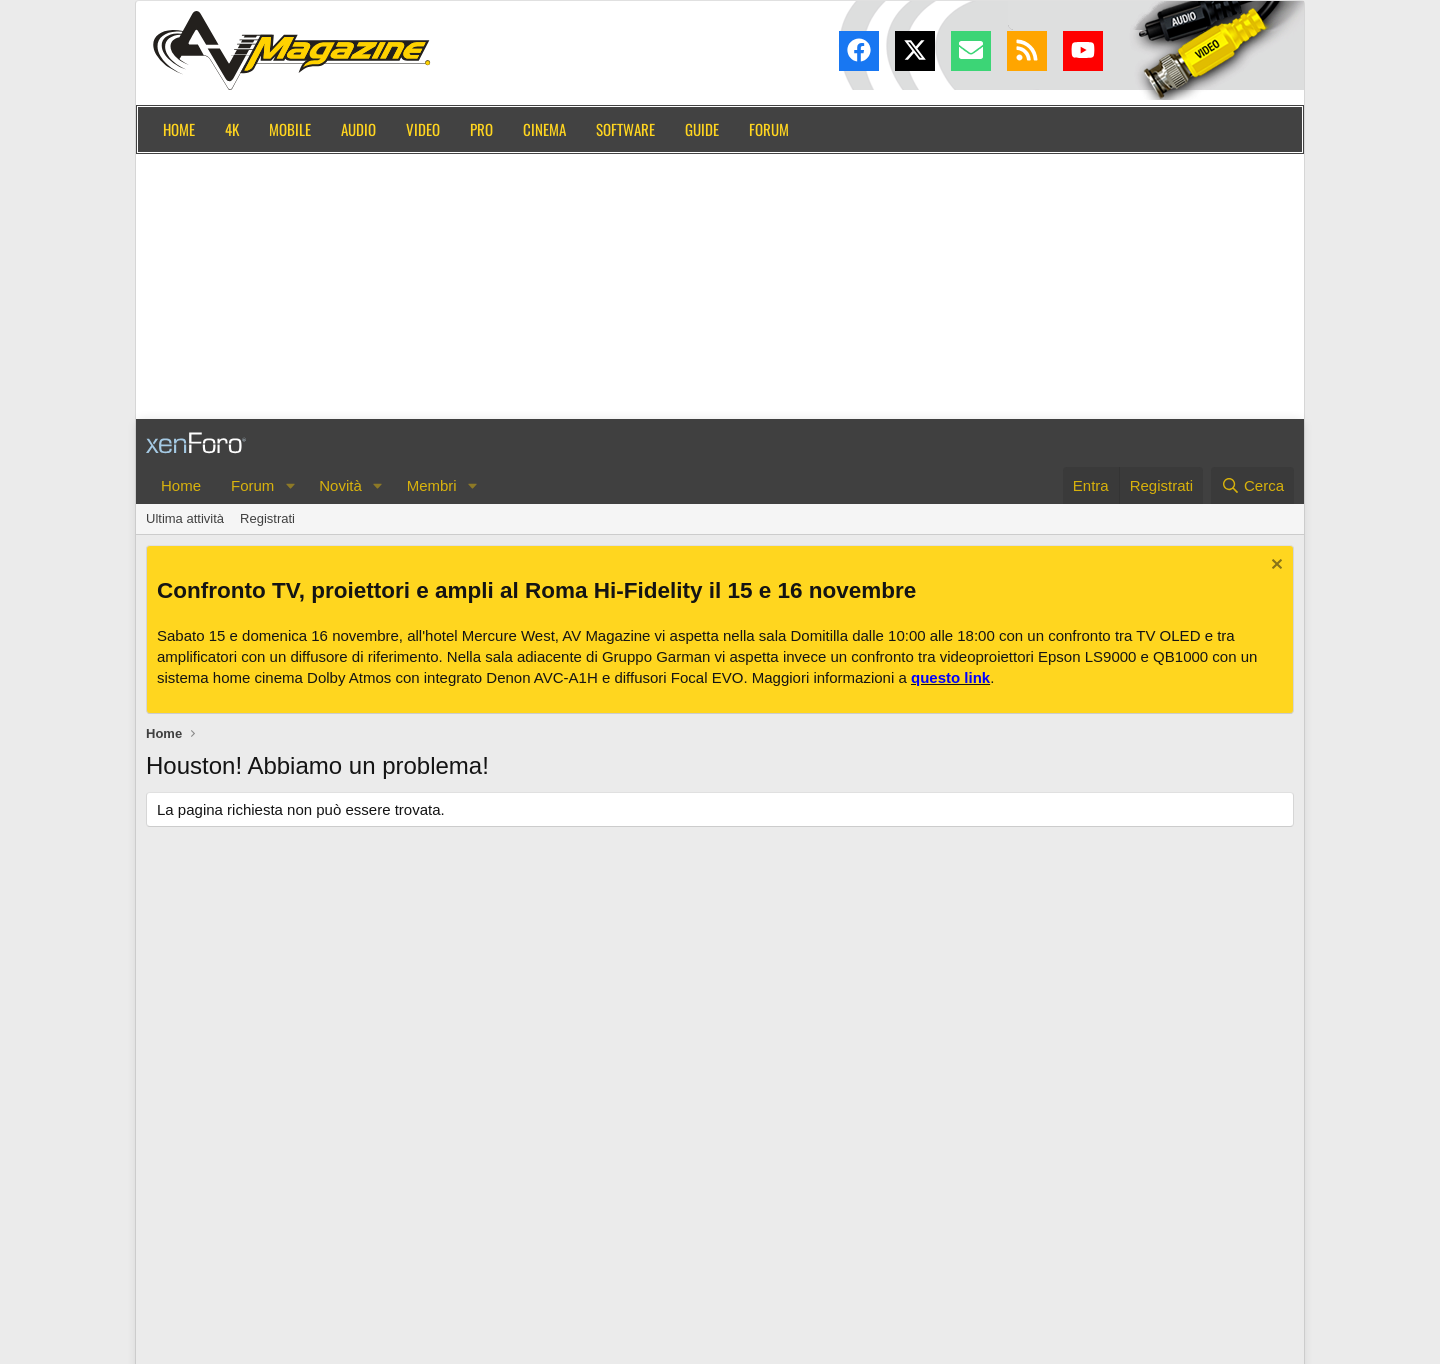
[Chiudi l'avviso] (1274, 566)
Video (423, 129)
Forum (769, 129)
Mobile (290, 129)
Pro (481, 129)
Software (625, 129)
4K (232, 129)
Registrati (267, 518)
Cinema (544, 129)
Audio (358, 129)
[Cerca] (1252, 485)
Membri (432, 485)
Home (179, 129)
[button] (290, 485)
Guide (702, 129)
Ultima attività (185, 518)
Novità (340, 485)
